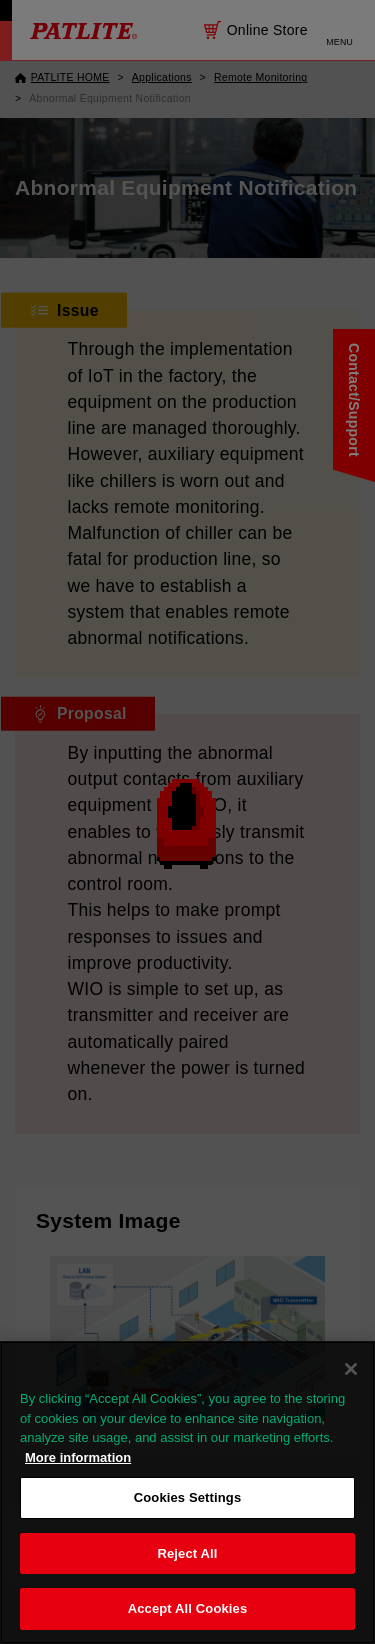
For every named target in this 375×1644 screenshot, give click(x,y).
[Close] (351, 1369)
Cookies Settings (188, 1497)
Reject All (187, 1553)
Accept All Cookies (188, 1608)
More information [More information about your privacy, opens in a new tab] (78, 1457)
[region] (187, 1492)
